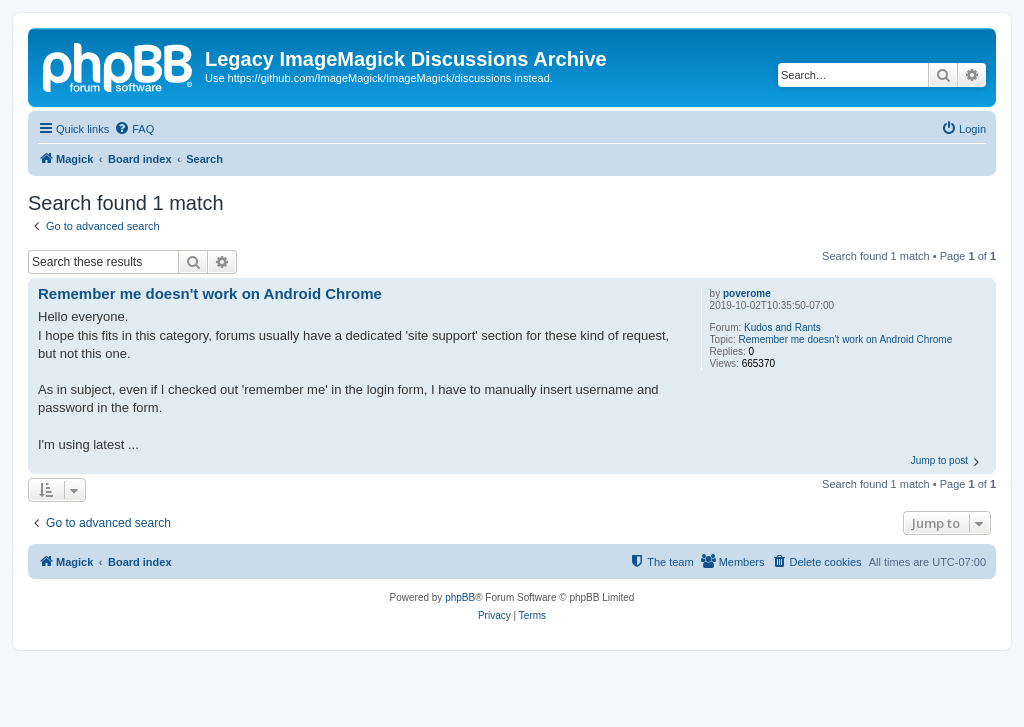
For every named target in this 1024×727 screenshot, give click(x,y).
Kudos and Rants (782, 327)
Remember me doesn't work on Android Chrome (846, 339)
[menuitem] (134, 129)
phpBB (460, 597)
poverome (747, 293)
